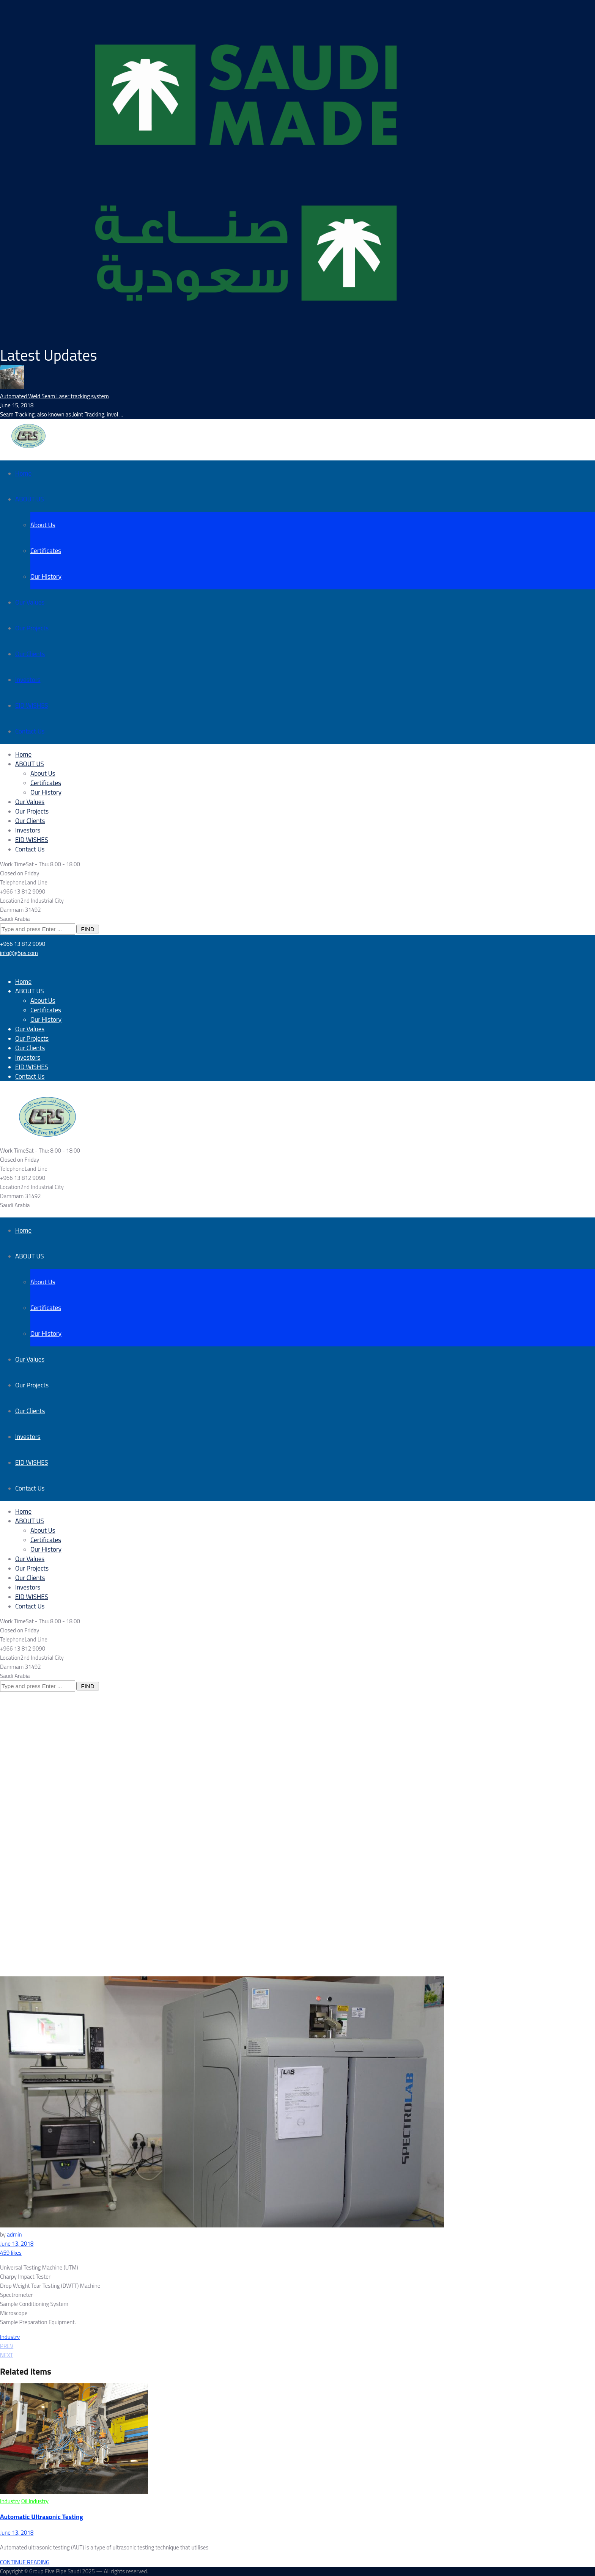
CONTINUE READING (24, 2562)
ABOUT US (29, 499)
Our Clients (30, 654)
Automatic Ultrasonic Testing (41, 2517)
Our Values (29, 602)
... (121, 414)
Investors (27, 680)
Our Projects (32, 628)
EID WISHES (31, 705)
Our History (45, 576)
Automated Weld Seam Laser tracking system (54, 396)
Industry (10, 2337)
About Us (42, 525)
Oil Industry (35, 2501)
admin (14, 2234)
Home (23, 473)
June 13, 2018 (16, 2243)
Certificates (45, 551)
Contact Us (30, 731)
